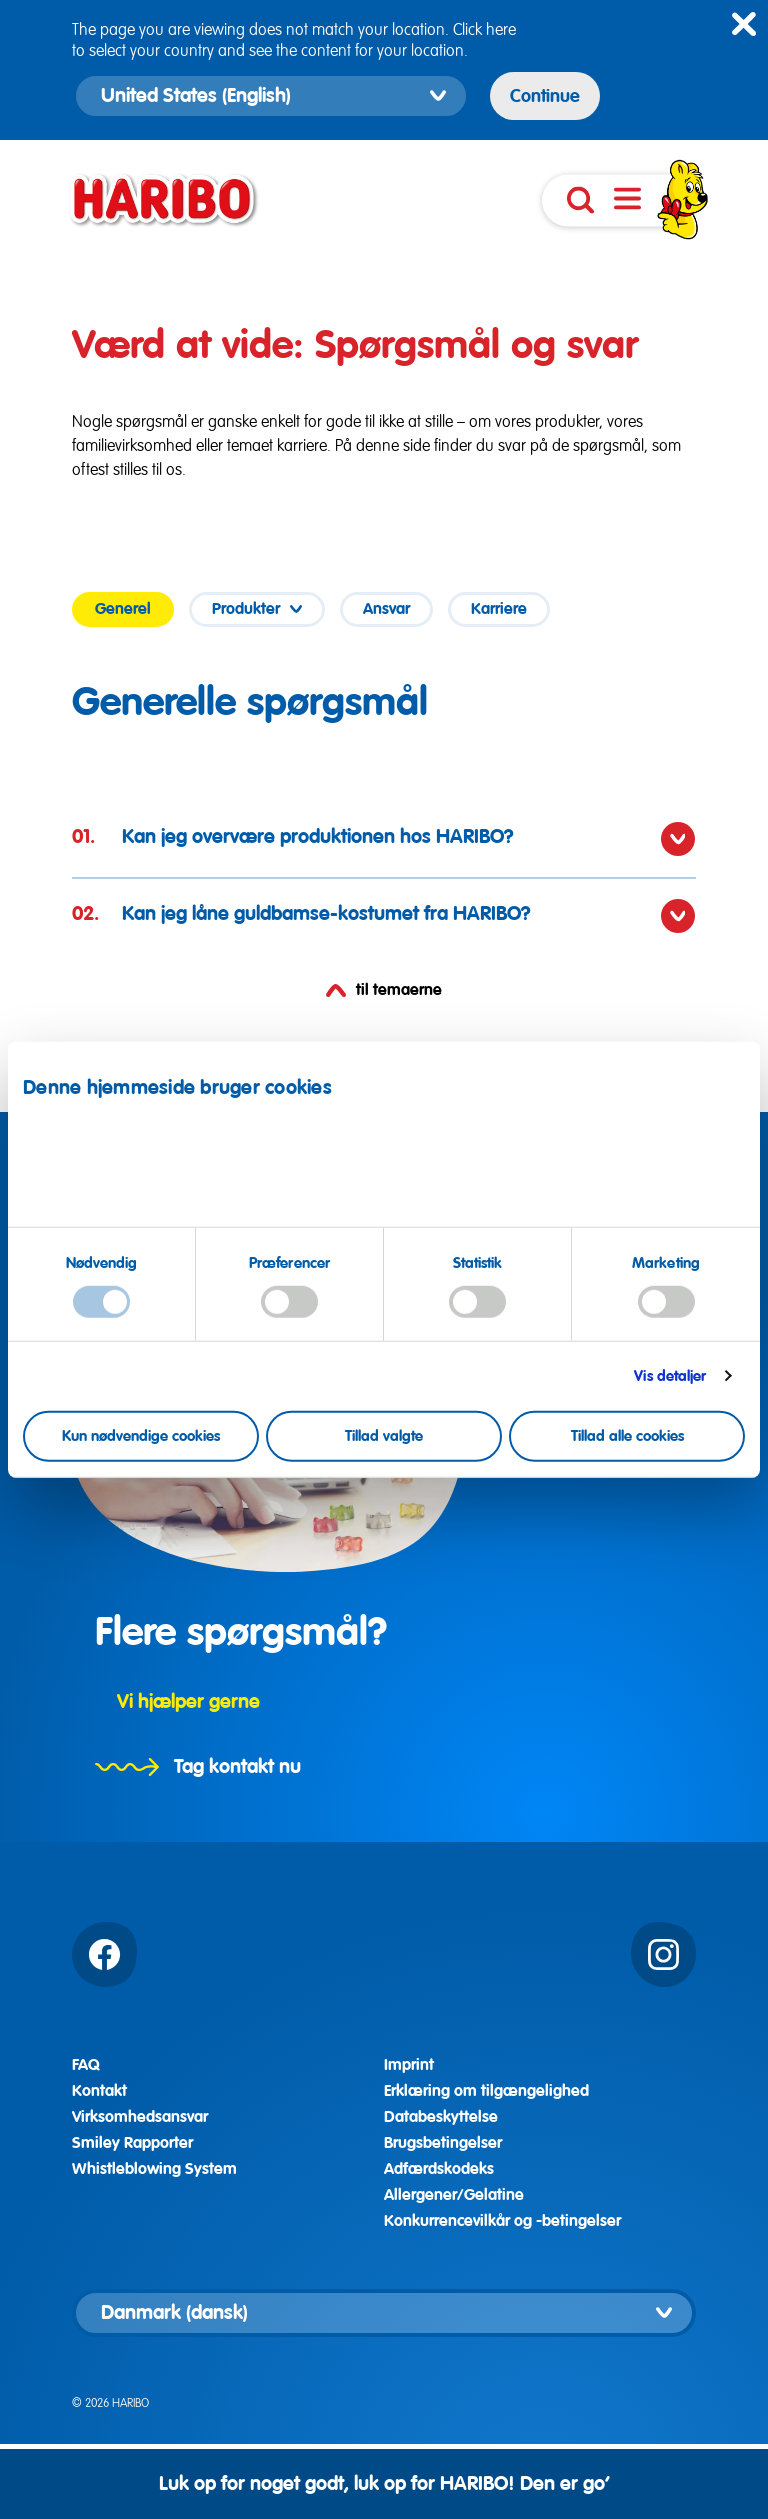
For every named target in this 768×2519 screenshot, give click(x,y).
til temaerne (384, 990)
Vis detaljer (670, 1376)
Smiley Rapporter (132, 2143)
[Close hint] (744, 24)
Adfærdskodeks (439, 2169)
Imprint (76, 1188)
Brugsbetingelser (443, 2143)
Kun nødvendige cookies (141, 1435)
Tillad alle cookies (627, 1435)
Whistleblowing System (154, 2169)
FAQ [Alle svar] (86, 2065)
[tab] (123, 609)
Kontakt (99, 2091)
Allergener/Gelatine (454, 2195)
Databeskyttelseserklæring (639, 1172)
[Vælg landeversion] (383, 2313)
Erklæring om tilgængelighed (486, 2091)
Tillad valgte (384, 1435)
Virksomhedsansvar (140, 2117)
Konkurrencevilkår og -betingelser (502, 2221)
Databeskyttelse (441, 2117)
